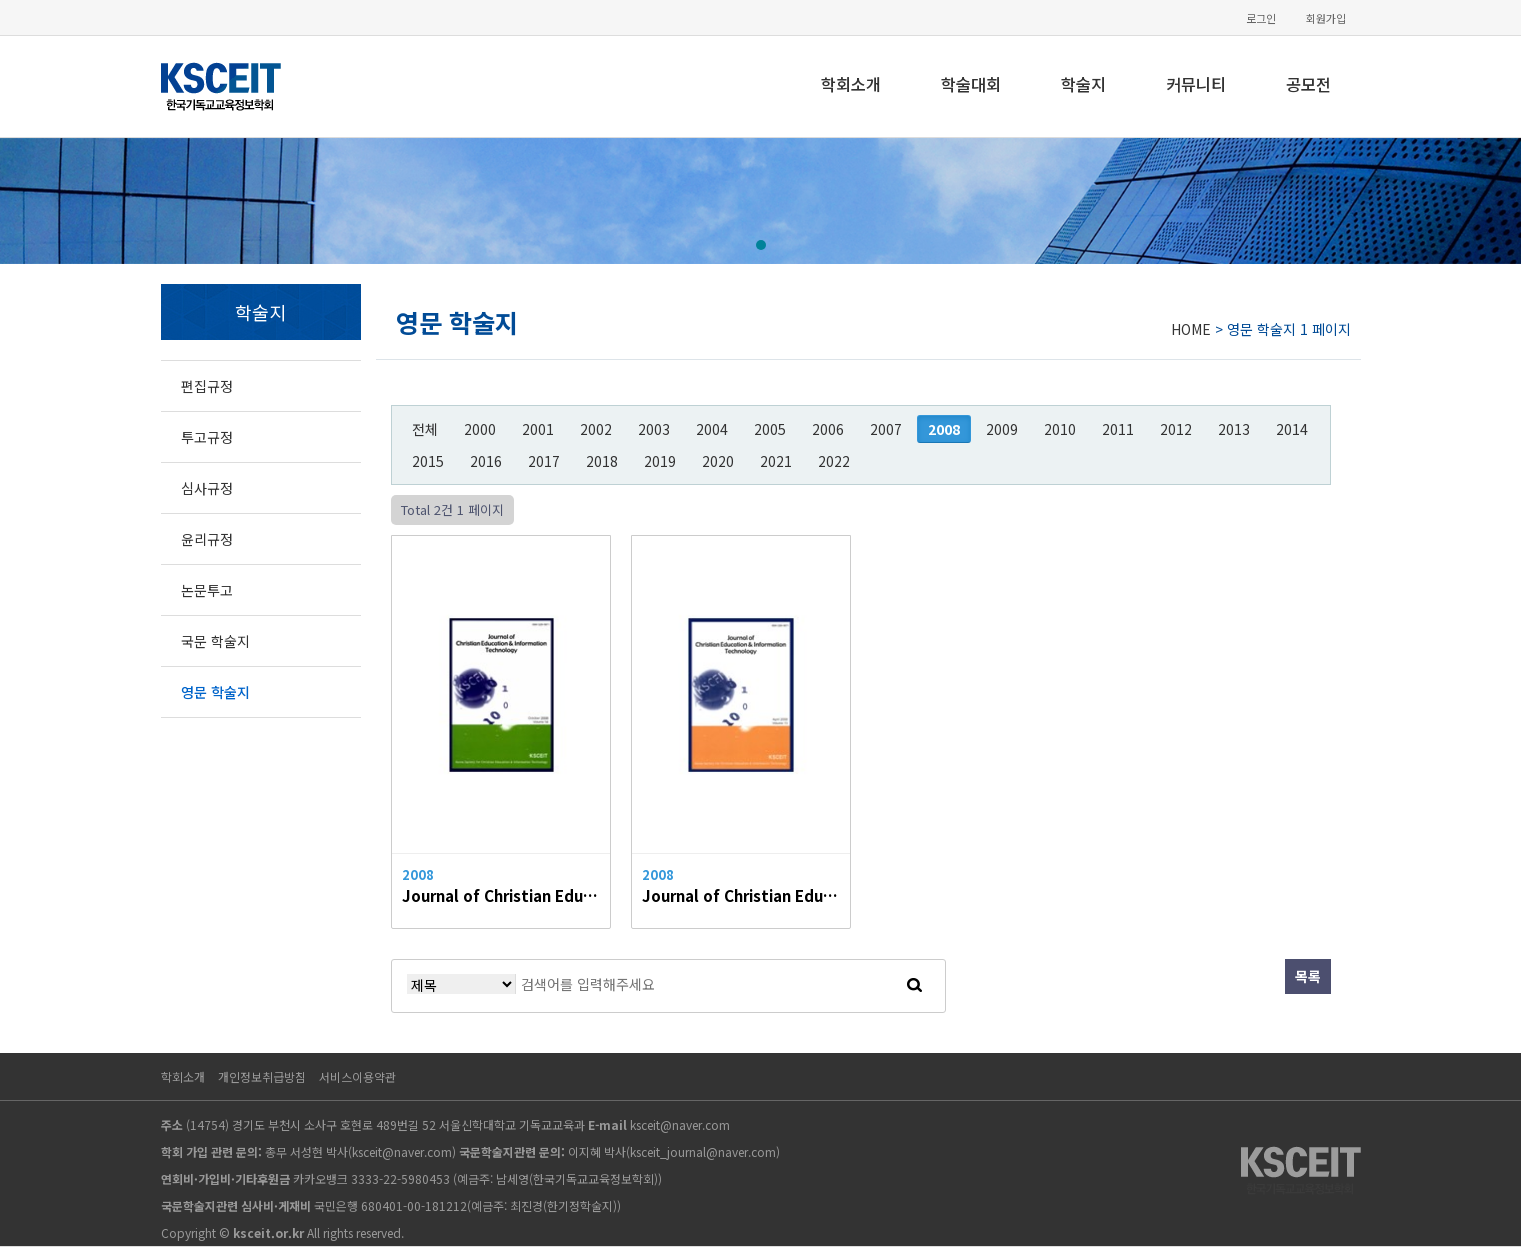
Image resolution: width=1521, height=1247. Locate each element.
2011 (1118, 429)
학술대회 (971, 84)
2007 (886, 429)
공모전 (1308, 84)
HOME (1191, 329)
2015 (428, 461)
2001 (538, 429)
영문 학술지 (215, 692)
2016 (486, 461)
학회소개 (851, 84)
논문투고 (207, 590)
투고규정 (207, 437)
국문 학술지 (215, 641)
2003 (654, 429)
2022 (834, 461)
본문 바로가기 (0, 0)
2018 (602, 461)
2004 (712, 429)
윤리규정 (207, 539)
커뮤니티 (1196, 84)
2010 (1060, 429)
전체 (425, 429)
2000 (480, 429)
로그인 (1261, 18)
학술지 (1083, 84)
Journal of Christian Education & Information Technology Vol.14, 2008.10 (501, 895)
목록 (1308, 976)
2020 (718, 461)
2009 (1002, 429)
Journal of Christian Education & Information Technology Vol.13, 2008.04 (741, 895)
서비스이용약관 (357, 1076)
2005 (770, 429)
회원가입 (1326, 18)
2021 (776, 461)
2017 (544, 461)
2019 (660, 461)
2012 (1176, 429)
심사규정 (207, 488)
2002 (596, 429)
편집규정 (207, 386)
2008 (944, 429)
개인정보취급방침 (262, 1076)
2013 (1234, 429)
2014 (1292, 429)
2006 (828, 429)
